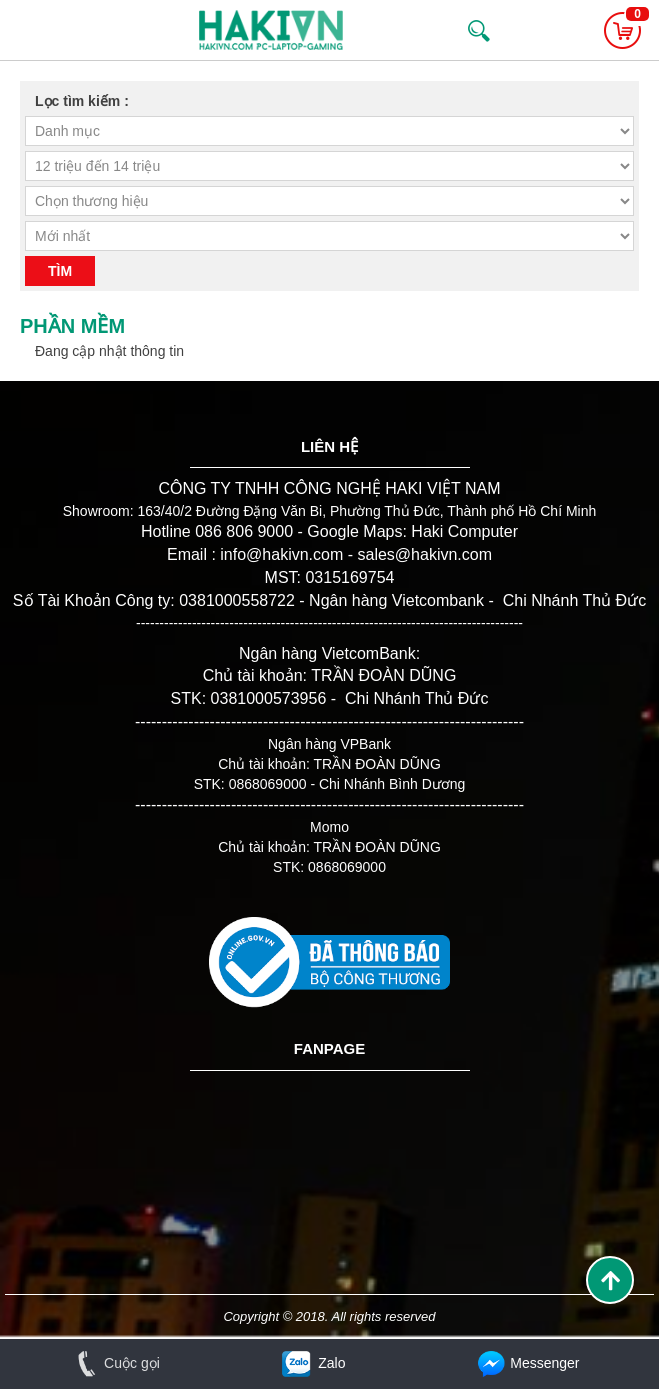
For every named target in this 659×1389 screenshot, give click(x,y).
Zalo (312, 1363)
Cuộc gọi (114, 1363)
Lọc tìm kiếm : (82, 101)
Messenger (527, 1363)
